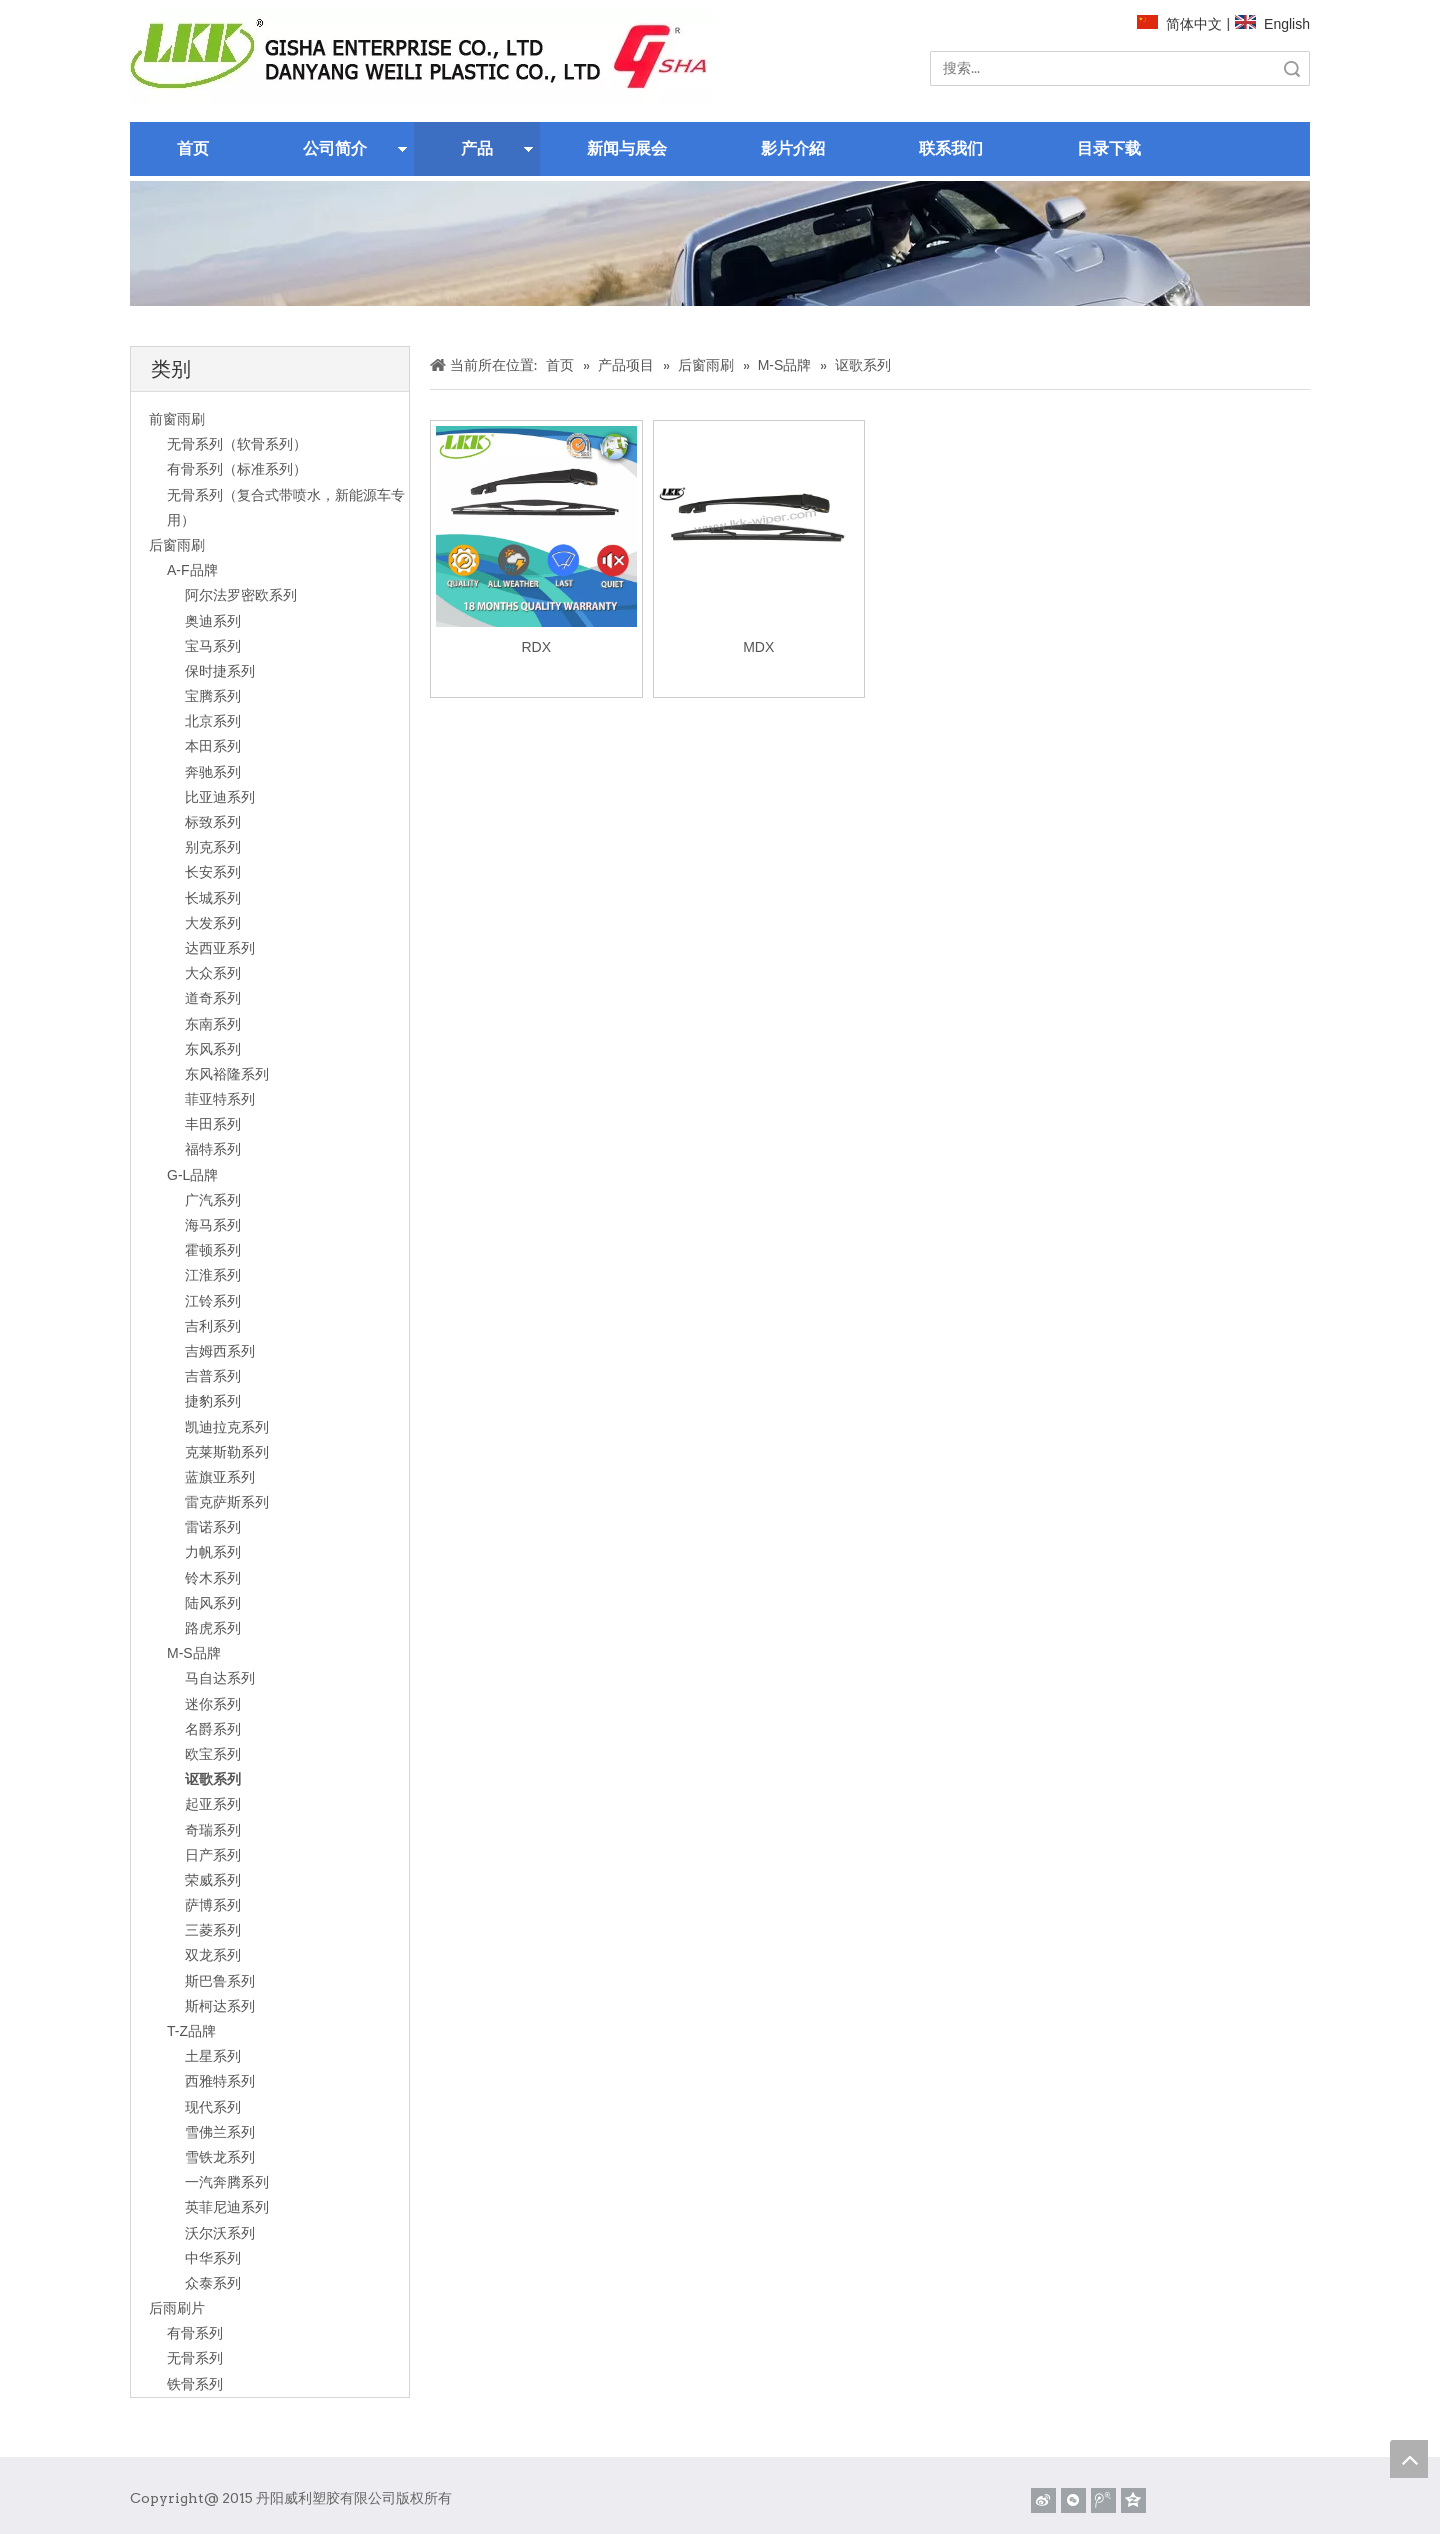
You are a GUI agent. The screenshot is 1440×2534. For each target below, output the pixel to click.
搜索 (1292, 68)
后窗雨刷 (177, 545)
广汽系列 (213, 1200)
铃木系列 (213, 1578)
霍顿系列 (213, 1250)
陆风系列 (213, 1603)
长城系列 (213, 898)
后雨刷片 (177, 2308)
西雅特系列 (220, 2081)
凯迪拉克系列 (227, 1427)
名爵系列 (213, 1729)
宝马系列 (213, 646)
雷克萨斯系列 (227, 1502)
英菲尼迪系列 (227, 2207)
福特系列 (213, 1149)
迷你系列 (213, 1704)
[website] (421, 57)
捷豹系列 (213, 1401)
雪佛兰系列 (220, 2132)
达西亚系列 (220, 948)
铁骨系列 (195, 2384)
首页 (193, 148)
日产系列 (213, 1855)
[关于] (720, 243)
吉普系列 (213, 1376)
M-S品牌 (194, 1653)
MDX (758, 647)
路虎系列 (213, 1628)
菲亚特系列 (220, 1099)
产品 (477, 148)
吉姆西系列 (220, 1351)
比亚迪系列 (220, 797)
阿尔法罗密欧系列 (241, 595)
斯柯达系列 (220, 2006)
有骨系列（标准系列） (237, 469)
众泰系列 (213, 2283)
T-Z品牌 (191, 2031)
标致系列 (213, 822)
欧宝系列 (213, 1754)
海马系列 (213, 1225)
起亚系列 (213, 1804)
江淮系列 (213, 1275)
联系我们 (951, 148)
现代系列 (213, 2107)
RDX (536, 647)
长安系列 (213, 872)
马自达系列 (220, 1678)
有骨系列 (195, 2333)
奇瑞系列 (213, 1830)
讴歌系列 (213, 1779)
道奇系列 (213, 998)
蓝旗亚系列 (220, 1477)
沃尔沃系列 (220, 2233)
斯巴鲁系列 (220, 1981)
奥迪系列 (213, 621)
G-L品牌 (192, 1175)
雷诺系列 (213, 1527)
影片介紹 (793, 148)
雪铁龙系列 (220, 2157)
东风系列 (213, 1049)
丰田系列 (213, 1124)
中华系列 (213, 2258)
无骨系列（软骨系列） (237, 444)
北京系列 (213, 721)
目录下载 (1109, 148)
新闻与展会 (627, 148)
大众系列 (213, 973)
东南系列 (213, 1024)
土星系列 (213, 2056)
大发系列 (213, 923)
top (1409, 2459)
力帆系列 (213, 1552)
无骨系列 (195, 2358)
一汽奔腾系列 (227, 2182)
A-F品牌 (192, 570)
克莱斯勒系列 (227, 1452)
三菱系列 (213, 1930)
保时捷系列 (220, 671)
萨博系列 (213, 1905)
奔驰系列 (213, 772)
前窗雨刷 (177, 419)
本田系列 (213, 746)
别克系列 (213, 847)
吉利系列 (213, 1326)
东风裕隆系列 (227, 1074)
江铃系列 (213, 1301)
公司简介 (335, 148)
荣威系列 (213, 1880)
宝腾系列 (213, 696)
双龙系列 (213, 1955)
